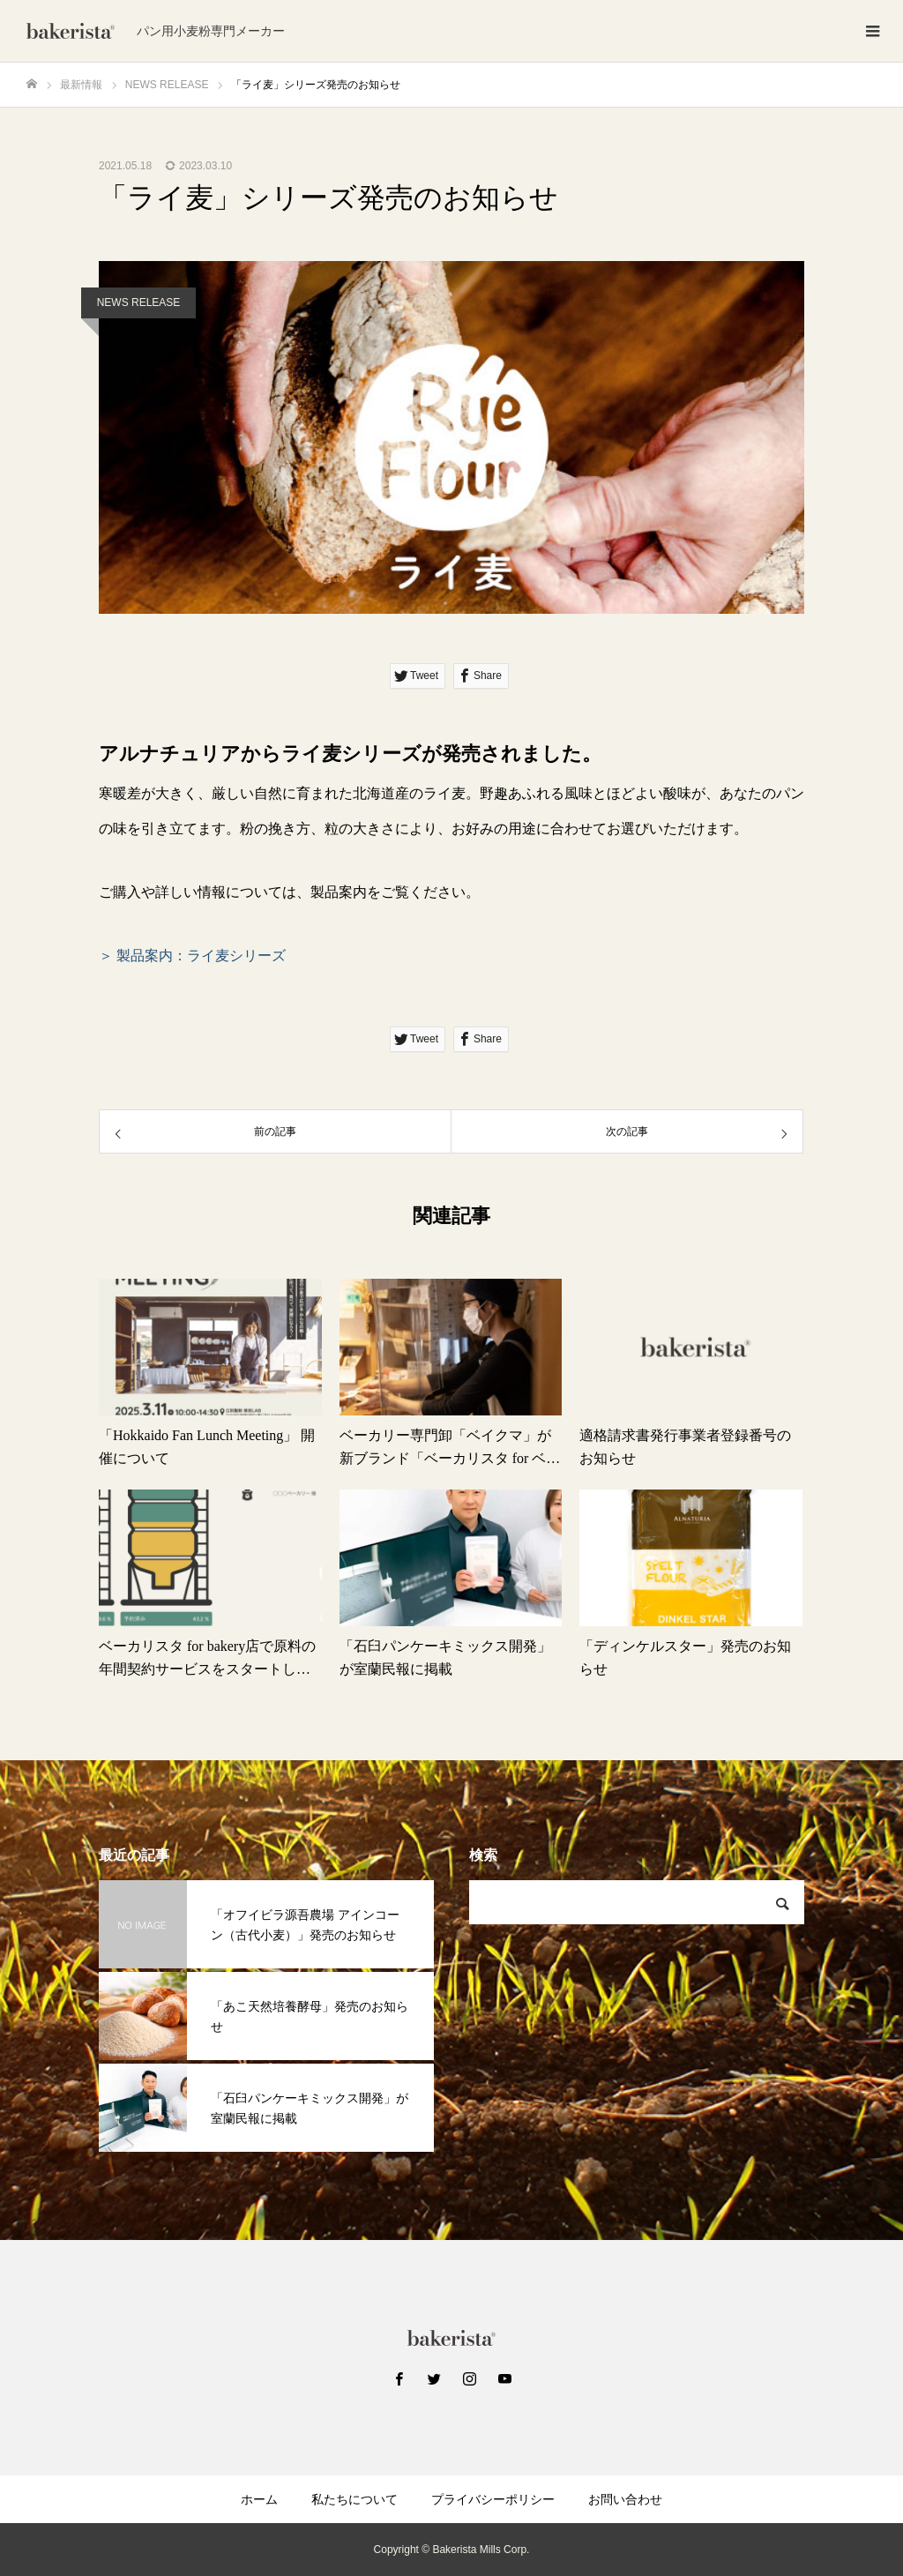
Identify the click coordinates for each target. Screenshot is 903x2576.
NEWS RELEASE (139, 302)
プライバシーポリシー (493, 2499)
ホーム (259, 2499)
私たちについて (354, 2499)
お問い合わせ (625, 2499)
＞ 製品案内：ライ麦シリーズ (192, 955)
